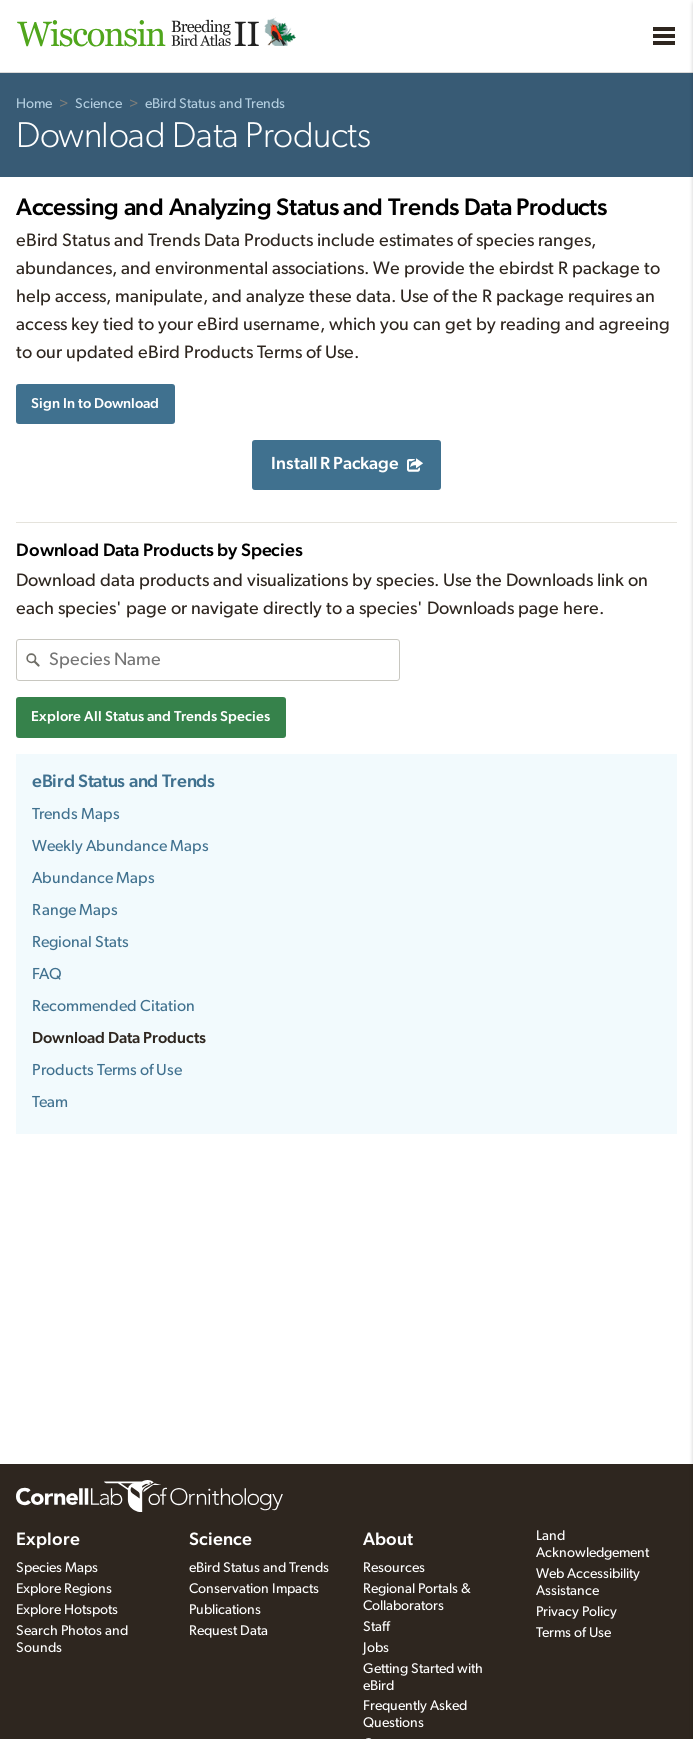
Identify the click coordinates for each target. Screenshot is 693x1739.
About (388, 1540)
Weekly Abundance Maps (120, 846)
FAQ (47, 974)
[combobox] (224, 660)
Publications (225, 1610)
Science (98, 104)
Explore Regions (64, 1589)
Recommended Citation (113, 1006)
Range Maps (75, 910)
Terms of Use (573, 1633)
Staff (376, 1627)
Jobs (376, 1648)
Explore (48, 1540)
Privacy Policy (576, 1612)
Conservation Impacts (254, 1589)
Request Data (228, 1631)
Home (34, 104)
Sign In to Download (95, 403)
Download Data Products (119, 1038)
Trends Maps (76, 814)
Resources (394, 1568)
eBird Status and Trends (215, 104)
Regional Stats (80, 942)
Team (50, 1102)
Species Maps (57, 1568)
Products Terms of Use (107, 1070)
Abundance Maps (93, 878)
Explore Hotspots (67, 1610)
